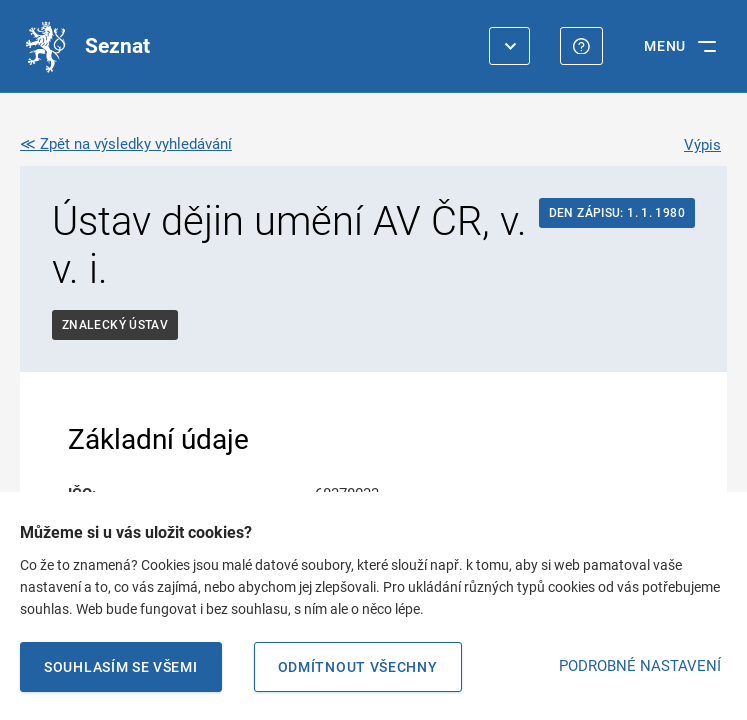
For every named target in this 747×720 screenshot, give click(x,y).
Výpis (702, 145)
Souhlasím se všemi (121, 667)
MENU (665, 46)
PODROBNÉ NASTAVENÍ (640, 666)
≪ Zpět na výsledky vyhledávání (126, 144)
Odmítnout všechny (358, 667)
